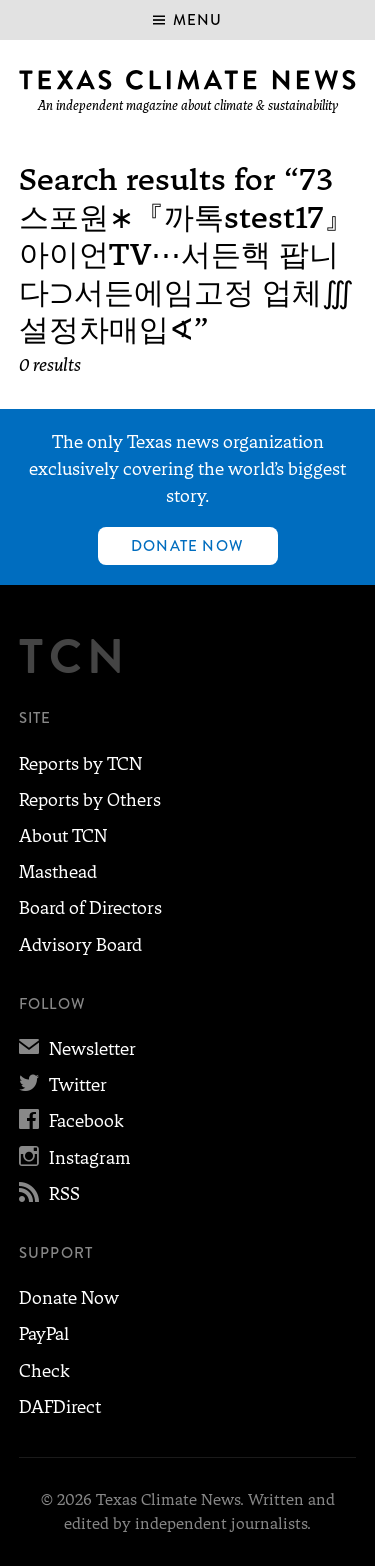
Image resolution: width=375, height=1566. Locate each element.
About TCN (63, 836)
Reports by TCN (80, 764)
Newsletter (77, 1049)
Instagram (74, 1158)
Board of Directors (90, 908)
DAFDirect (60, 1407)
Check (44, 1371)
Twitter (63, 1085)
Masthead (58, 872)
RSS (49, 1194)
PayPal (44, 1334)
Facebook (71, 1121)
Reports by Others (90, 800)
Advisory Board (80, 945)
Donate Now (187, 546)
